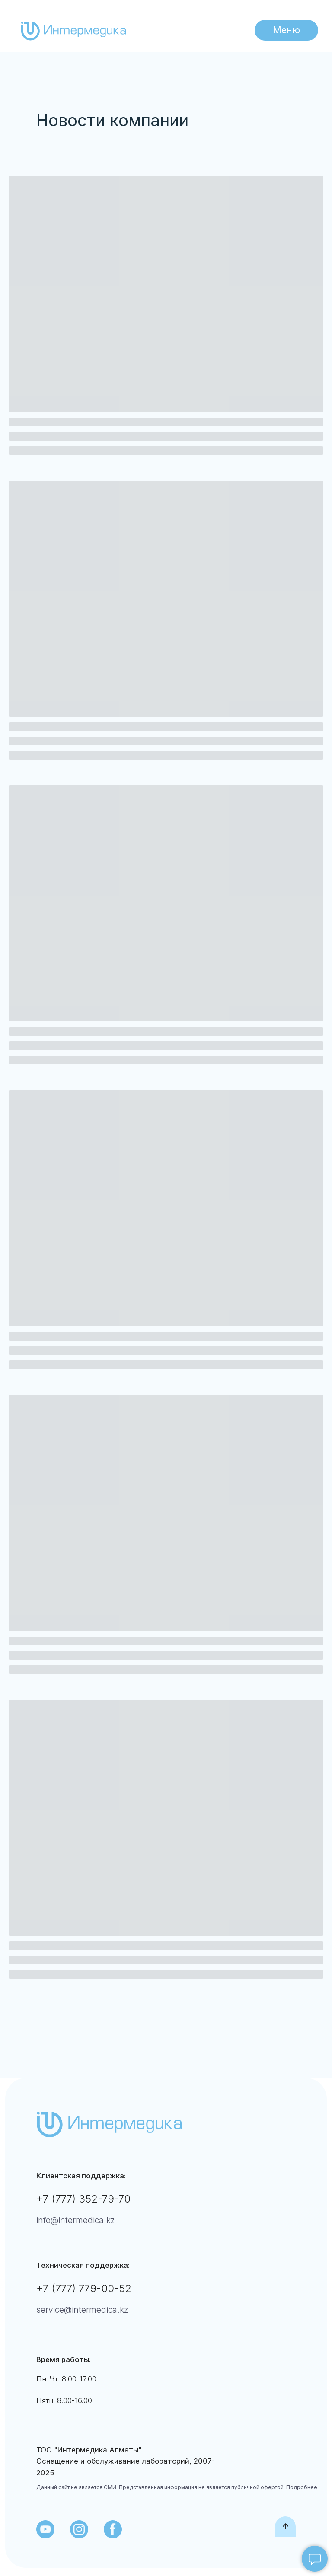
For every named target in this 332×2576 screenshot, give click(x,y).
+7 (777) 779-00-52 (83, 2288)
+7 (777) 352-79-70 (83, 2199)
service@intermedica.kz (82, 2310)
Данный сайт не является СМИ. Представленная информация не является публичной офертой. (160, 2487)
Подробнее (301, 2487)
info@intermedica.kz (75, 2220)
